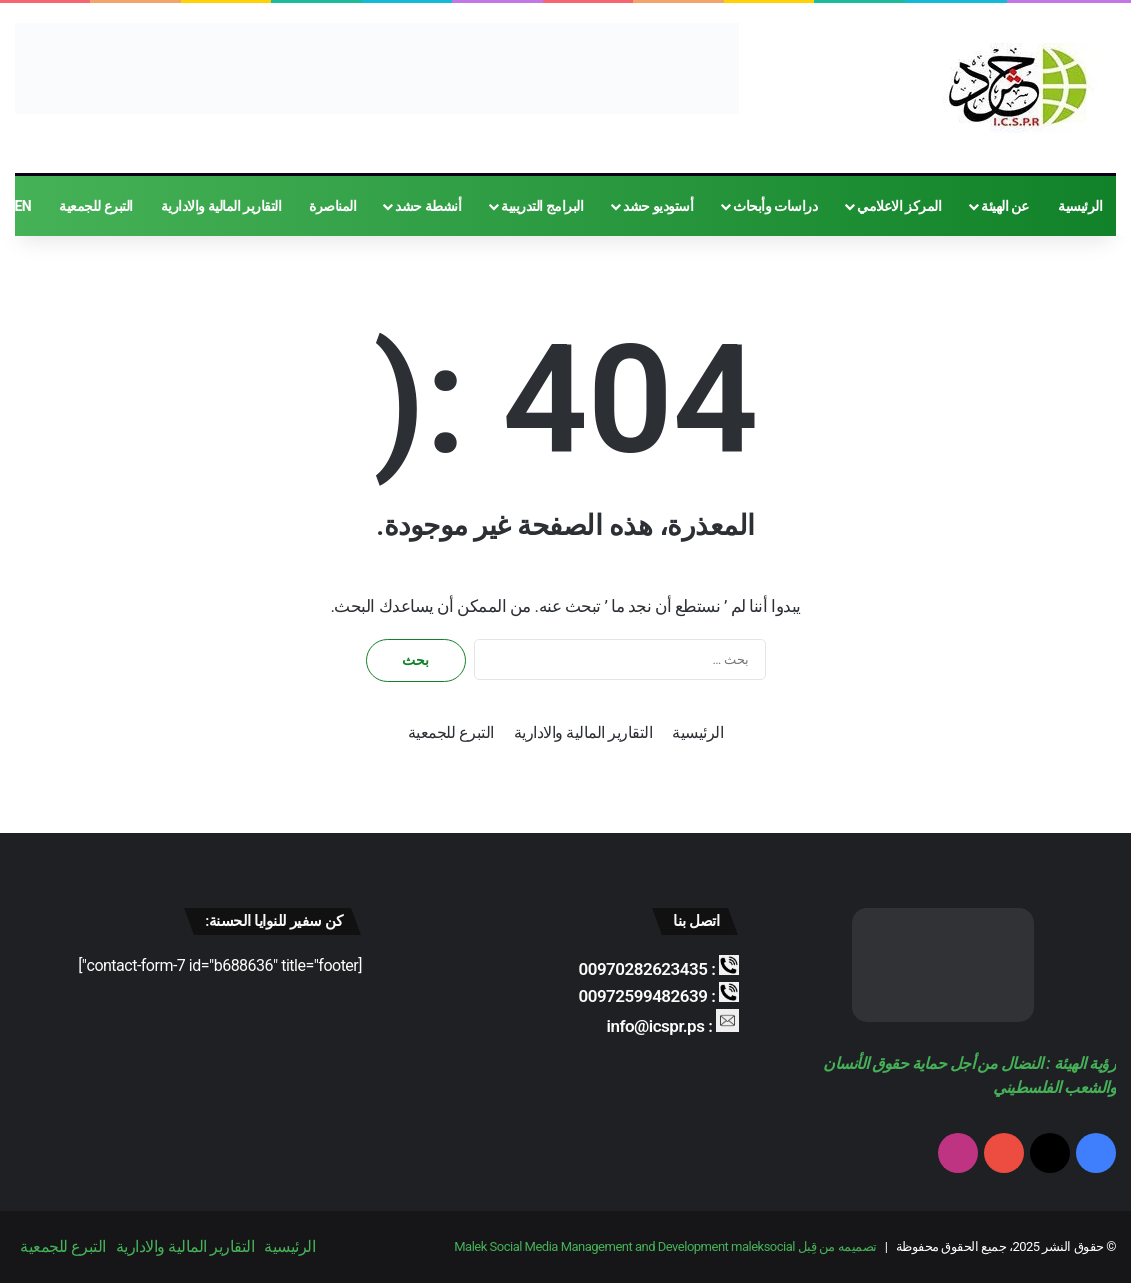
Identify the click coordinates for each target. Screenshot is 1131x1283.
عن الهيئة (1005, 206)
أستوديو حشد (658, 206)
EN (22, 206)
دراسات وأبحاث (775, 206)
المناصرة (332, 206)
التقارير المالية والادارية (221, 206)
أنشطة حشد (428, 206)
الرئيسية (1080, 206)
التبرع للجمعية (95, 206)
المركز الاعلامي (899, 206)
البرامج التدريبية (542, 206)
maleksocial (763, 1246)
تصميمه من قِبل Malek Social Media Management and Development (665, 1246)
